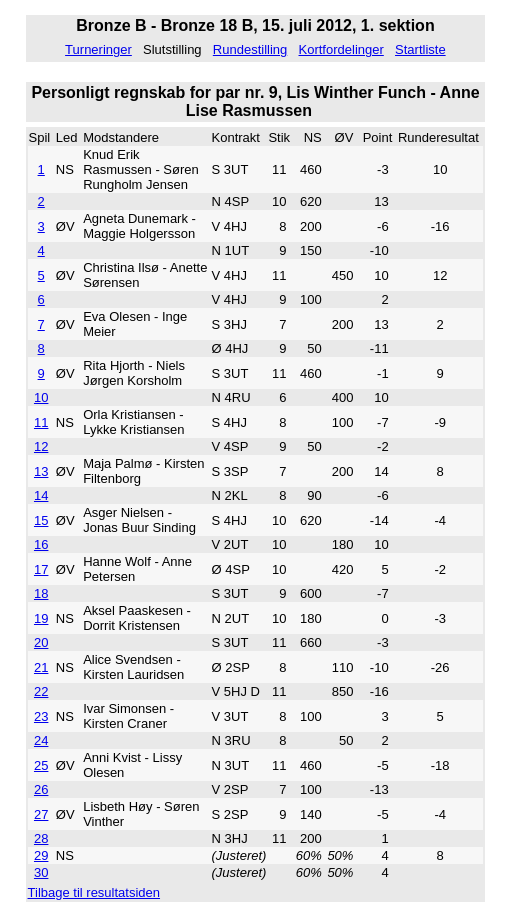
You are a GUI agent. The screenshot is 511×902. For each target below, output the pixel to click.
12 (41, 446)
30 (41, 872)
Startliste (420, 49)
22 (41, 691)
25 (41, 765)
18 (41, 593)
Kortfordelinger (341, 49)
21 (41, 667)
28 (41, 838)
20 (41, 642)
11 (41, 422)
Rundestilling (250, 49)
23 (41, 716)
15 (41, 520)
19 (41, 618)
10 (41, 397)
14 (41, 495)
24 (41, 740)
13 (41, 471)
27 (41, 814)
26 (41, 789)
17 (41, 569)
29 (41, 855)
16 (41, 544)
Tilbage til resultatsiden (94, 892)
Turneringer (98, 49)
